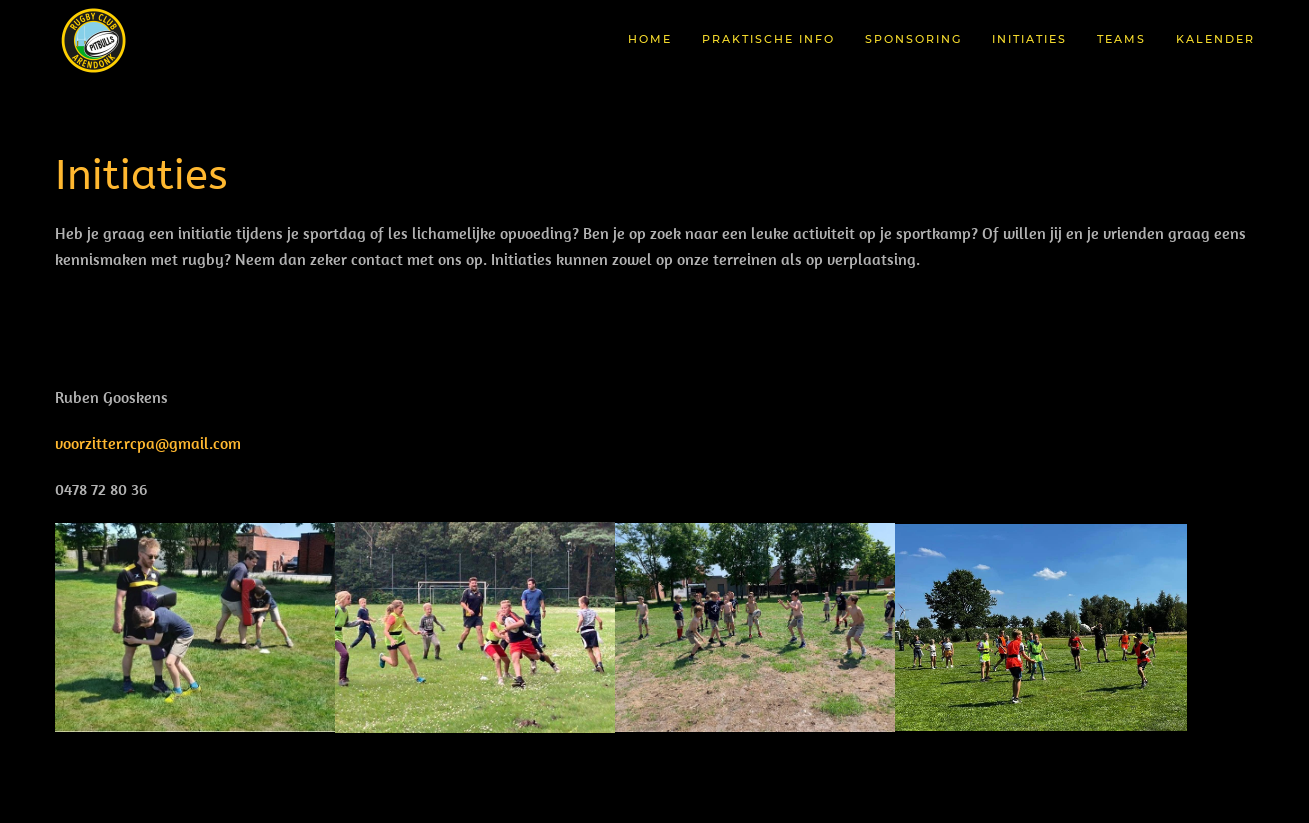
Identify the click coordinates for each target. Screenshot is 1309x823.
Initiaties (1029, 39)
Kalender (1215, 39)
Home (650, 39)
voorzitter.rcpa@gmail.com (148, 443)
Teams (1121, 39)
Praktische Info (768, 39)
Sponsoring (913, 39)
